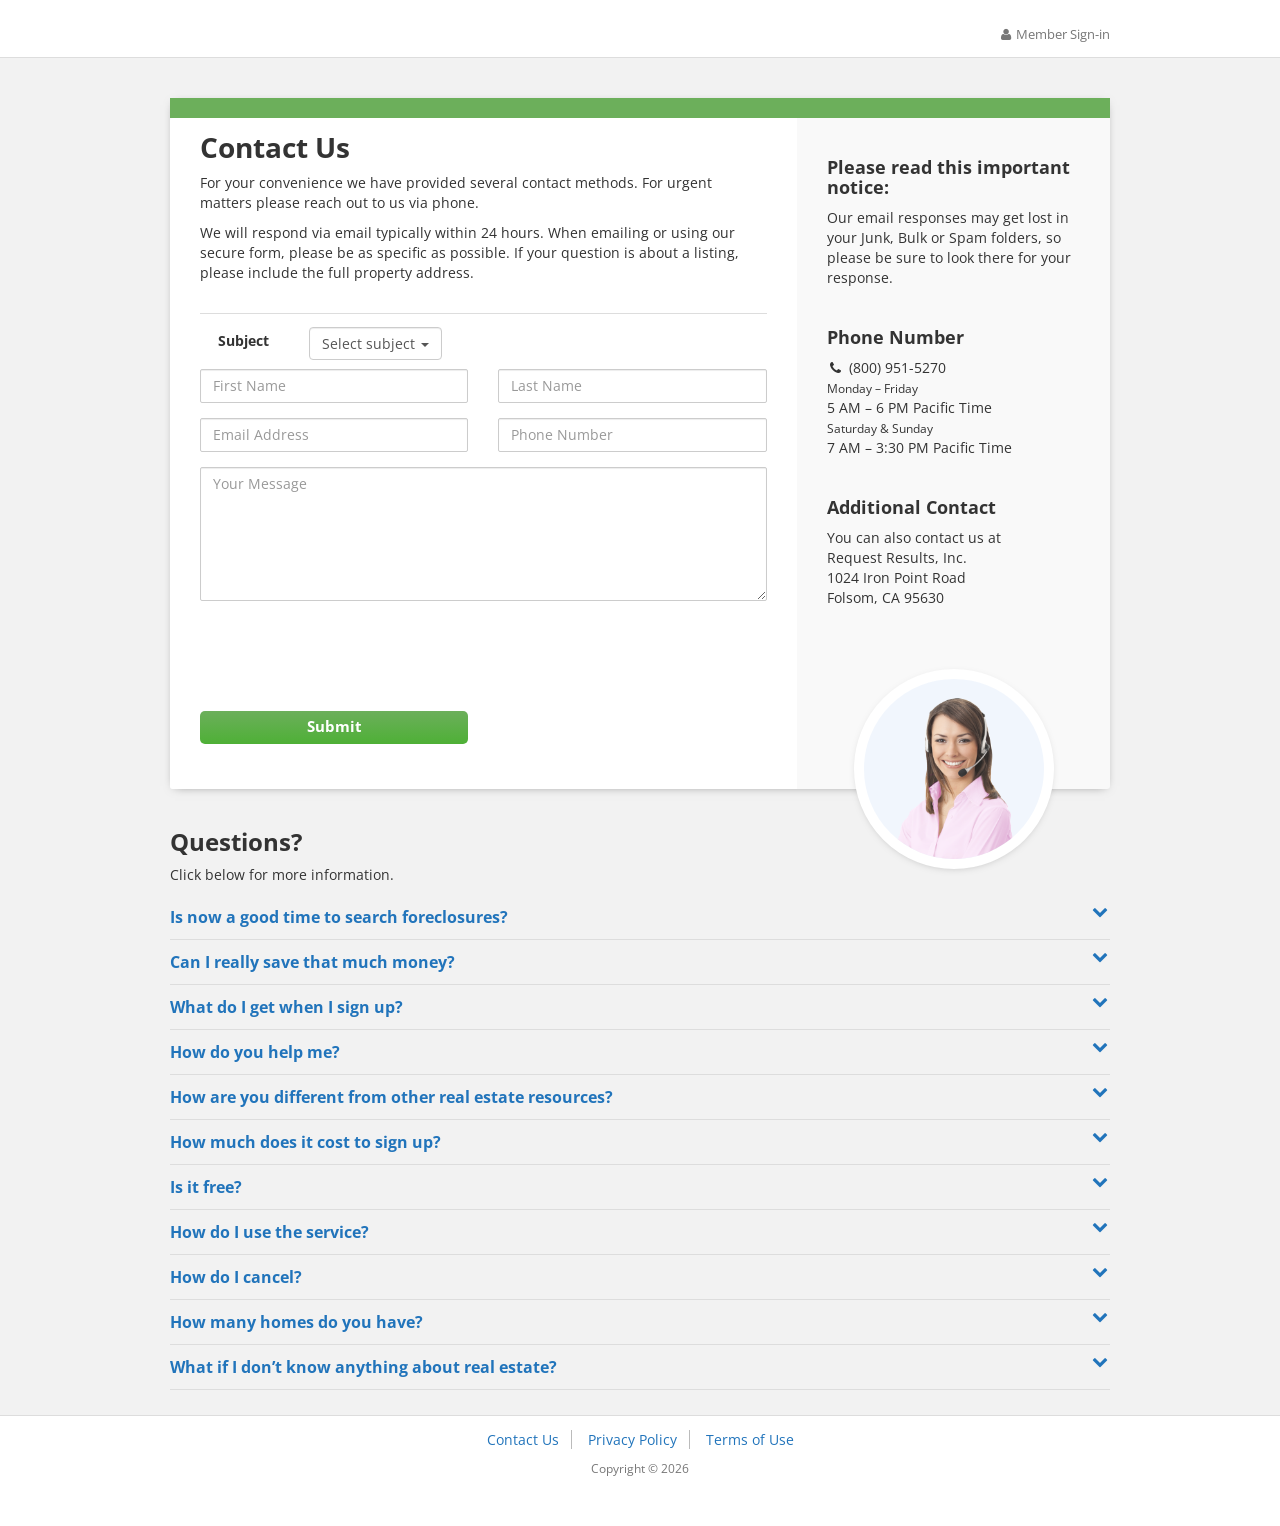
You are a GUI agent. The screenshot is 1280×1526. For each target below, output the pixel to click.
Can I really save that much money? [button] (640, 985)
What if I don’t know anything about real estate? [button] (640, 1390)
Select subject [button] (375, 356)
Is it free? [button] (640, 1210)
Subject (243, 353)
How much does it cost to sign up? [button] (640, 1165)
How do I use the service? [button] (640, 1255)
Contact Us (523, 1464)
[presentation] (352, 670)
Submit (334, 746)
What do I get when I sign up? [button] (640, 1030)
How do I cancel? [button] (640, 1300)
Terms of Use (750, 1464)
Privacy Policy (632, 1464)
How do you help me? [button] (640, 1075)
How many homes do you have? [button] (640, 1345)
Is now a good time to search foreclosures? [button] (640, 940)
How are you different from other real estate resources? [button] (640, 1120)
